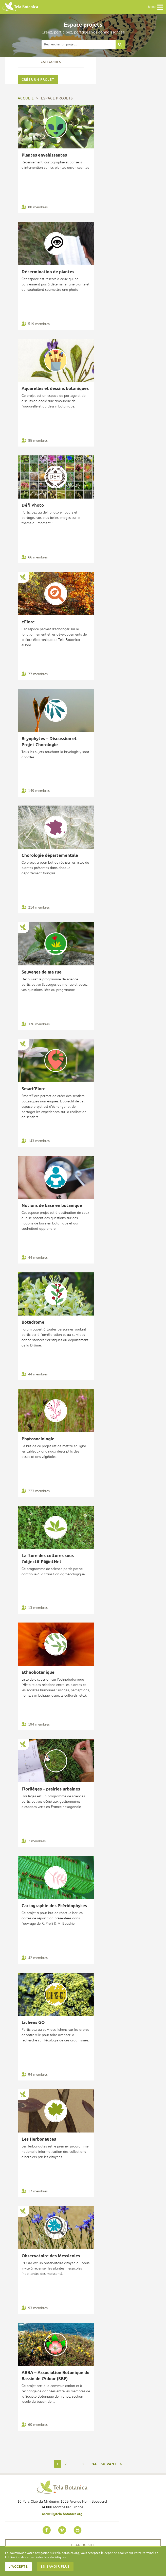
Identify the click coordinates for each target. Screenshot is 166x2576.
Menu (155, 7)
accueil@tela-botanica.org (62, 2514)
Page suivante (104, 2464)
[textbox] (79, 44)
